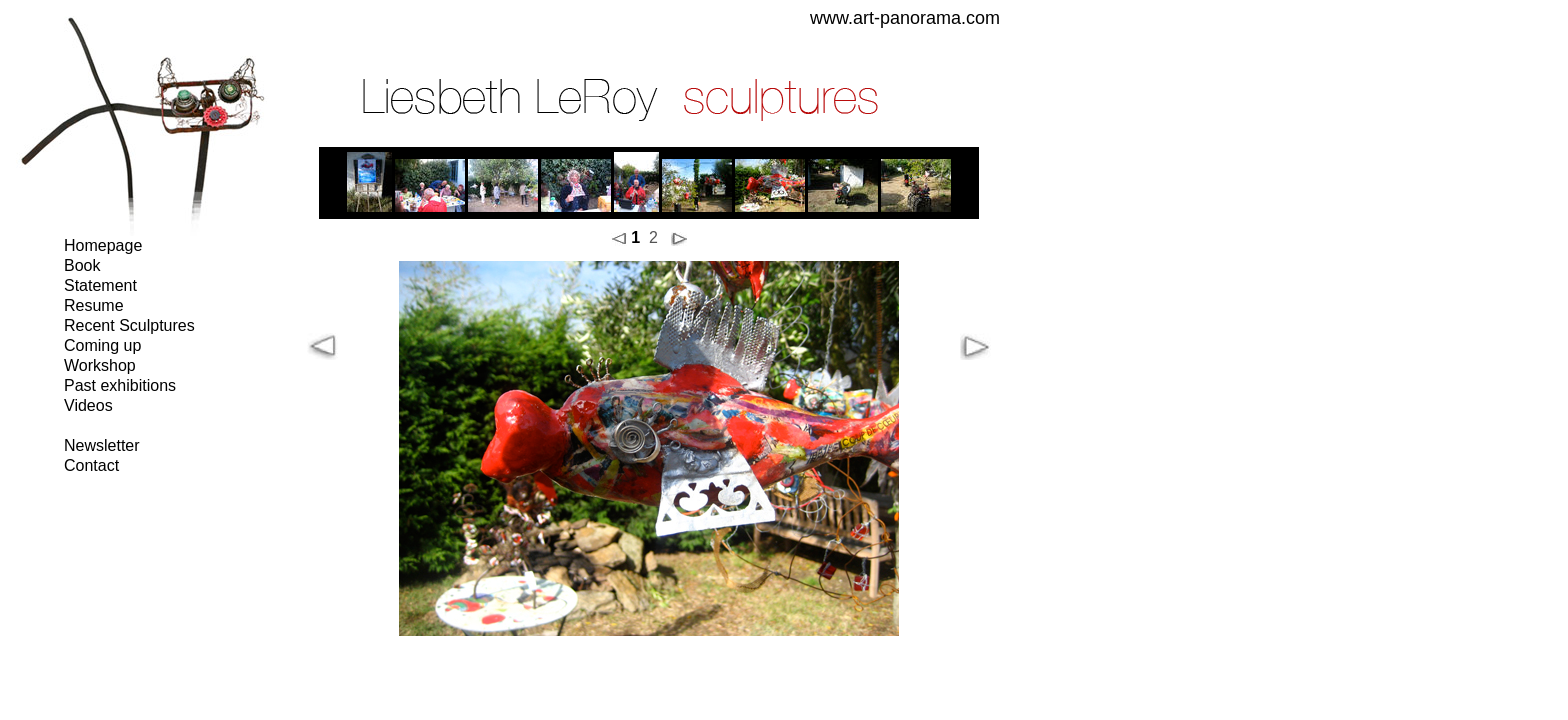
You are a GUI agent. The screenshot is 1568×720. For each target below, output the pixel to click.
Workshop (100, 365)
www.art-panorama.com (905, 18)
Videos (88, 405)
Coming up (102, 345)
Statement (100, 285)
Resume (94, 305)
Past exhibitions (120, 385)
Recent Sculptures (129, 325)
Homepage (103, 245)
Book (82, 265)
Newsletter (102, 445)
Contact (91, 465)
